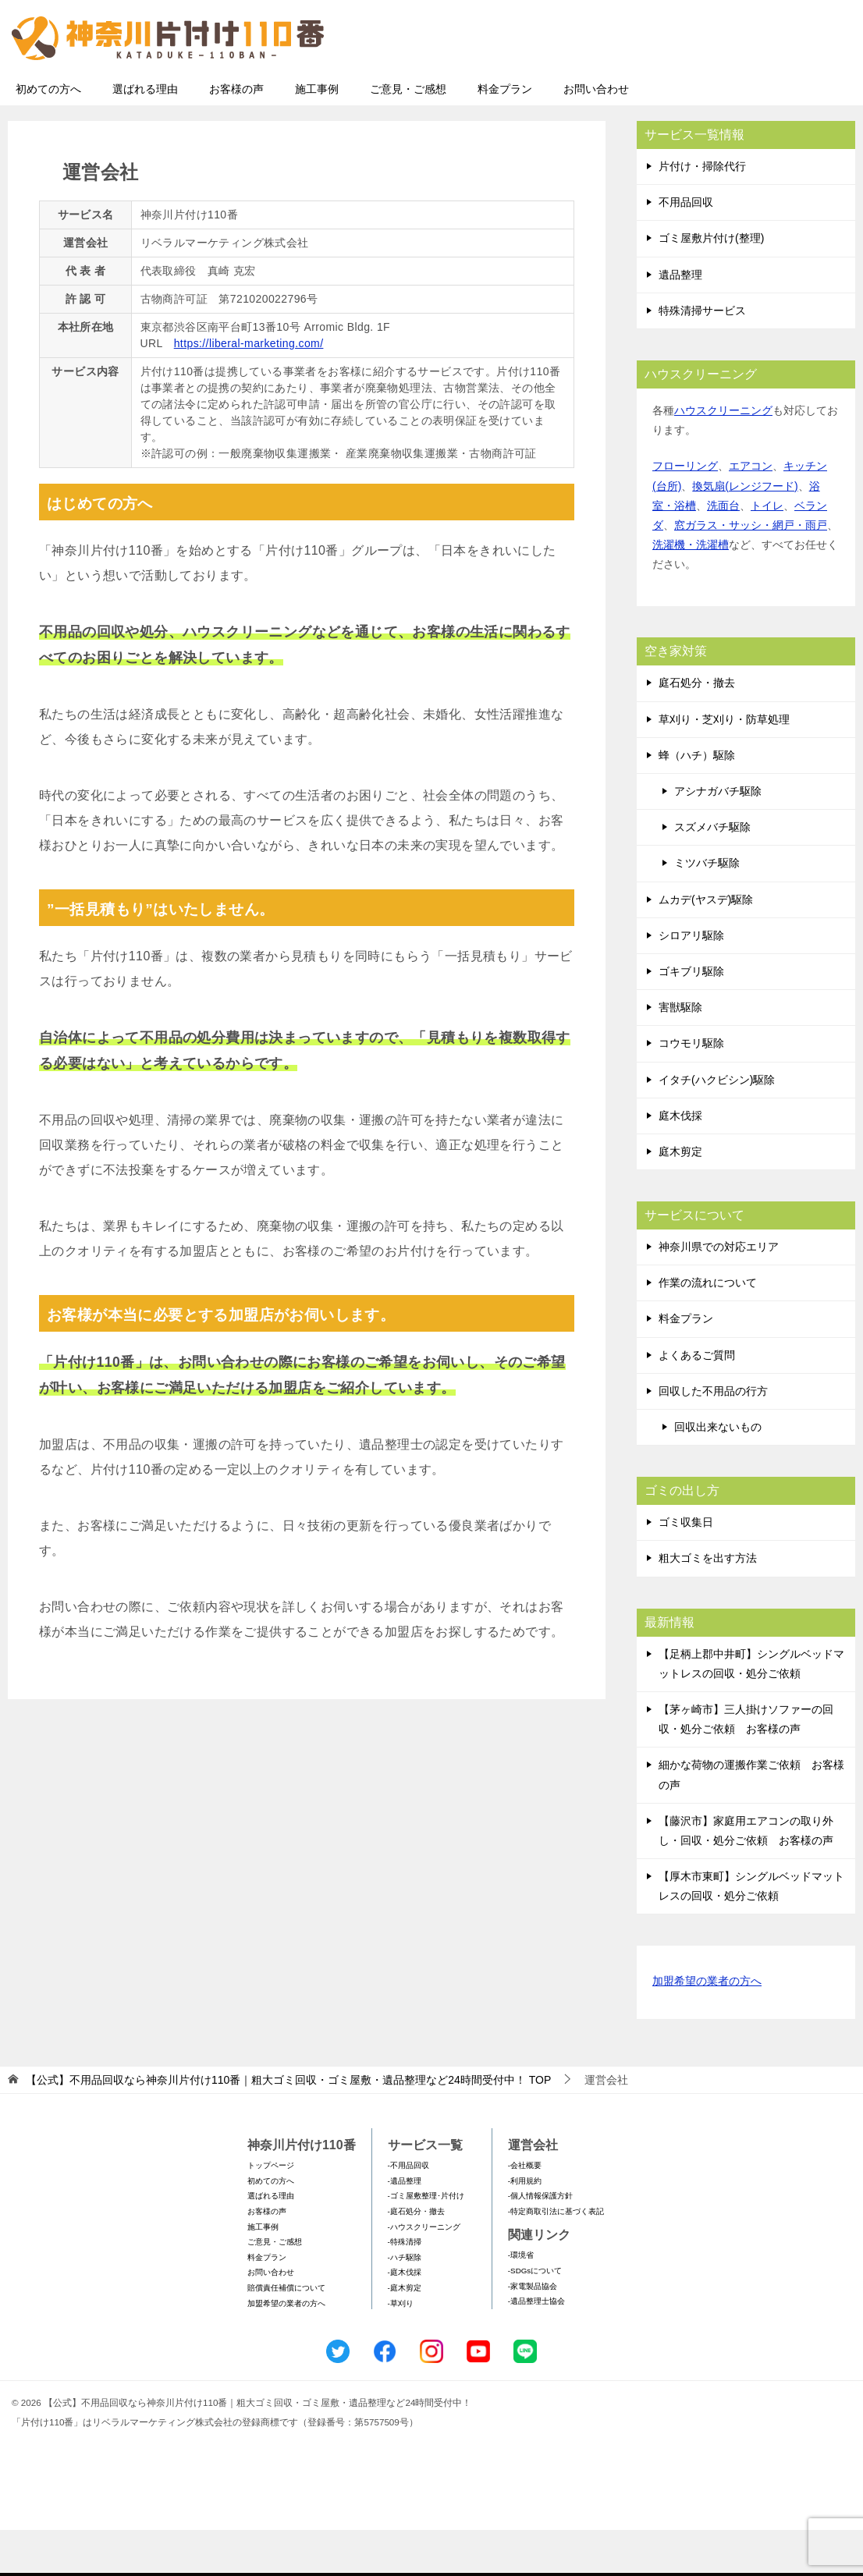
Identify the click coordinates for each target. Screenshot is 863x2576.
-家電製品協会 (532, 2332)
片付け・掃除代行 (702, 212)
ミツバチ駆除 (707, 909)
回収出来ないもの (718, 1473)
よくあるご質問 (697, 1401)
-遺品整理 (404, 2227)
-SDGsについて (535, 2316)
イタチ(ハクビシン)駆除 (717, 1125)
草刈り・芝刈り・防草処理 (724, 765)
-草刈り (401, 2349)
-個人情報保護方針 (540, 2241)
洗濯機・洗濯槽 (690, 590)
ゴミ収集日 (686, 1568)
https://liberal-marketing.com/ (249, 389)
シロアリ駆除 (691, 981)
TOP (288, 2126)
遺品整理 (680, 320)
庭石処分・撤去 (697, 728)
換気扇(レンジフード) (744, 532)
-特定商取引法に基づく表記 (556, 2257)
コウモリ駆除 (691, 1089)
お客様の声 (236, 135)
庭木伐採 (680, 1161)
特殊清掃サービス (702, 356)
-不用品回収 (408, 2211)
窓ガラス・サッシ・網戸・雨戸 (750, 571)
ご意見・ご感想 (408, 135)
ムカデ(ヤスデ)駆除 (706, 945)
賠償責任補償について (286, 2333)
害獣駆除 (680, 1053)
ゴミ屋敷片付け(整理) (711, 284)
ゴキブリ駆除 (691, 1017)
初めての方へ (48, 135)
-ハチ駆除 (404, 2303)
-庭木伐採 (404, 2318)
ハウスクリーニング (723, 456)
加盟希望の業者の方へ (707, 2028)
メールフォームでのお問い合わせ (710, 90)
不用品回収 (686, 248)
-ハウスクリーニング (424, 2273)
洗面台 (723, 551)
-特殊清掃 (404, 2287)
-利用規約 (525, 2227)
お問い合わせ (596, 135)
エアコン (750, 512)
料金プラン (505, 135)
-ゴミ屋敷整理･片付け (426, 2241)
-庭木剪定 (404, 2333)
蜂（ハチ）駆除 (697, 801)
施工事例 (317, 135)
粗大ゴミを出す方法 (708, 1604)
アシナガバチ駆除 (718, 837)
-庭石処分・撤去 (416, 2257)
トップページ (270, 2211)
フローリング (685, 512)
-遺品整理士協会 (536, 2347)
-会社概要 (525, 2211)
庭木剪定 (680, 1197)
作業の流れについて (708, 1328)
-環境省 (521, 2301)
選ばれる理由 (145, 135)
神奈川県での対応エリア (719, 1292)
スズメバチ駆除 (712, 873)
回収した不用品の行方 (713, 1437)
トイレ (767, 551)
